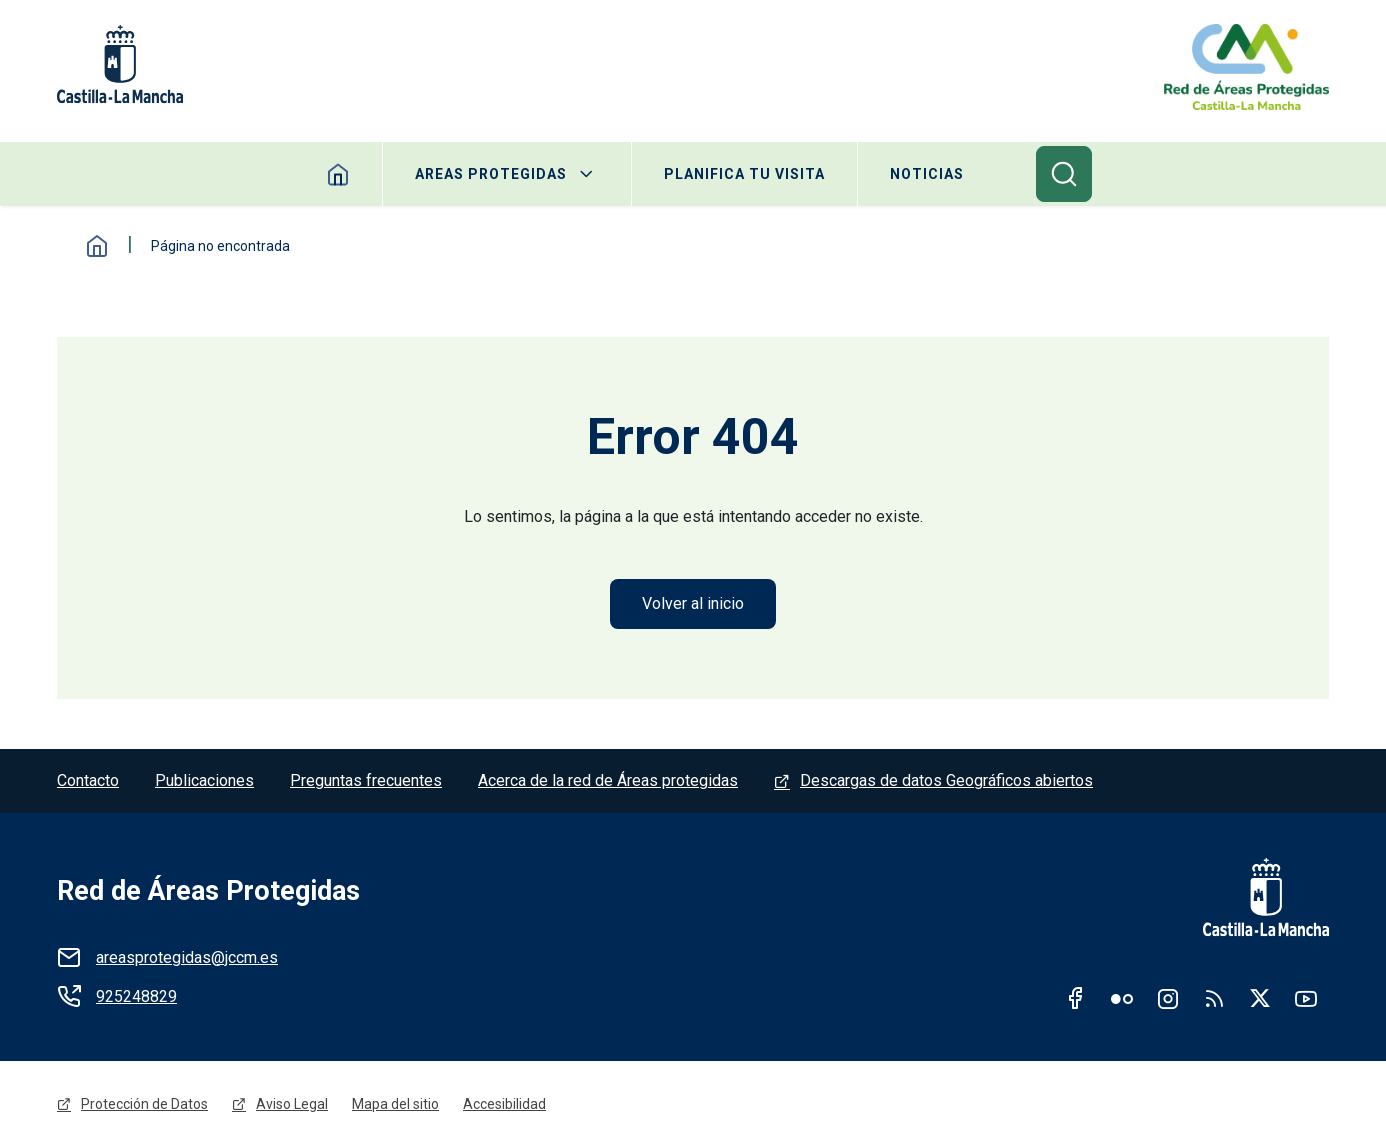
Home (338, 174)
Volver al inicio (693, 603)
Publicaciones (204, 780)
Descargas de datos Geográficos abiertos (946, 780)
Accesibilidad (504, 1104)
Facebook (1076, 998)
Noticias (927, 174)
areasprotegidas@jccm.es (187, 957)
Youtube (1306, 998)
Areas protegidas (491, 174)
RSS (1214, 998)
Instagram (1168, 998)
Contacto (88, 780)
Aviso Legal (292, 1104)
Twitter (1260, 998)
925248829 (136, 996)
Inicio (97, 246)
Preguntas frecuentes (366, 780)
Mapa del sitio (395, 1104)
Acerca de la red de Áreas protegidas (608, 780)
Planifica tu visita (744, 174)
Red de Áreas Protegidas (208, 891)
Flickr (1122, 998)
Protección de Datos (144, 1104)
